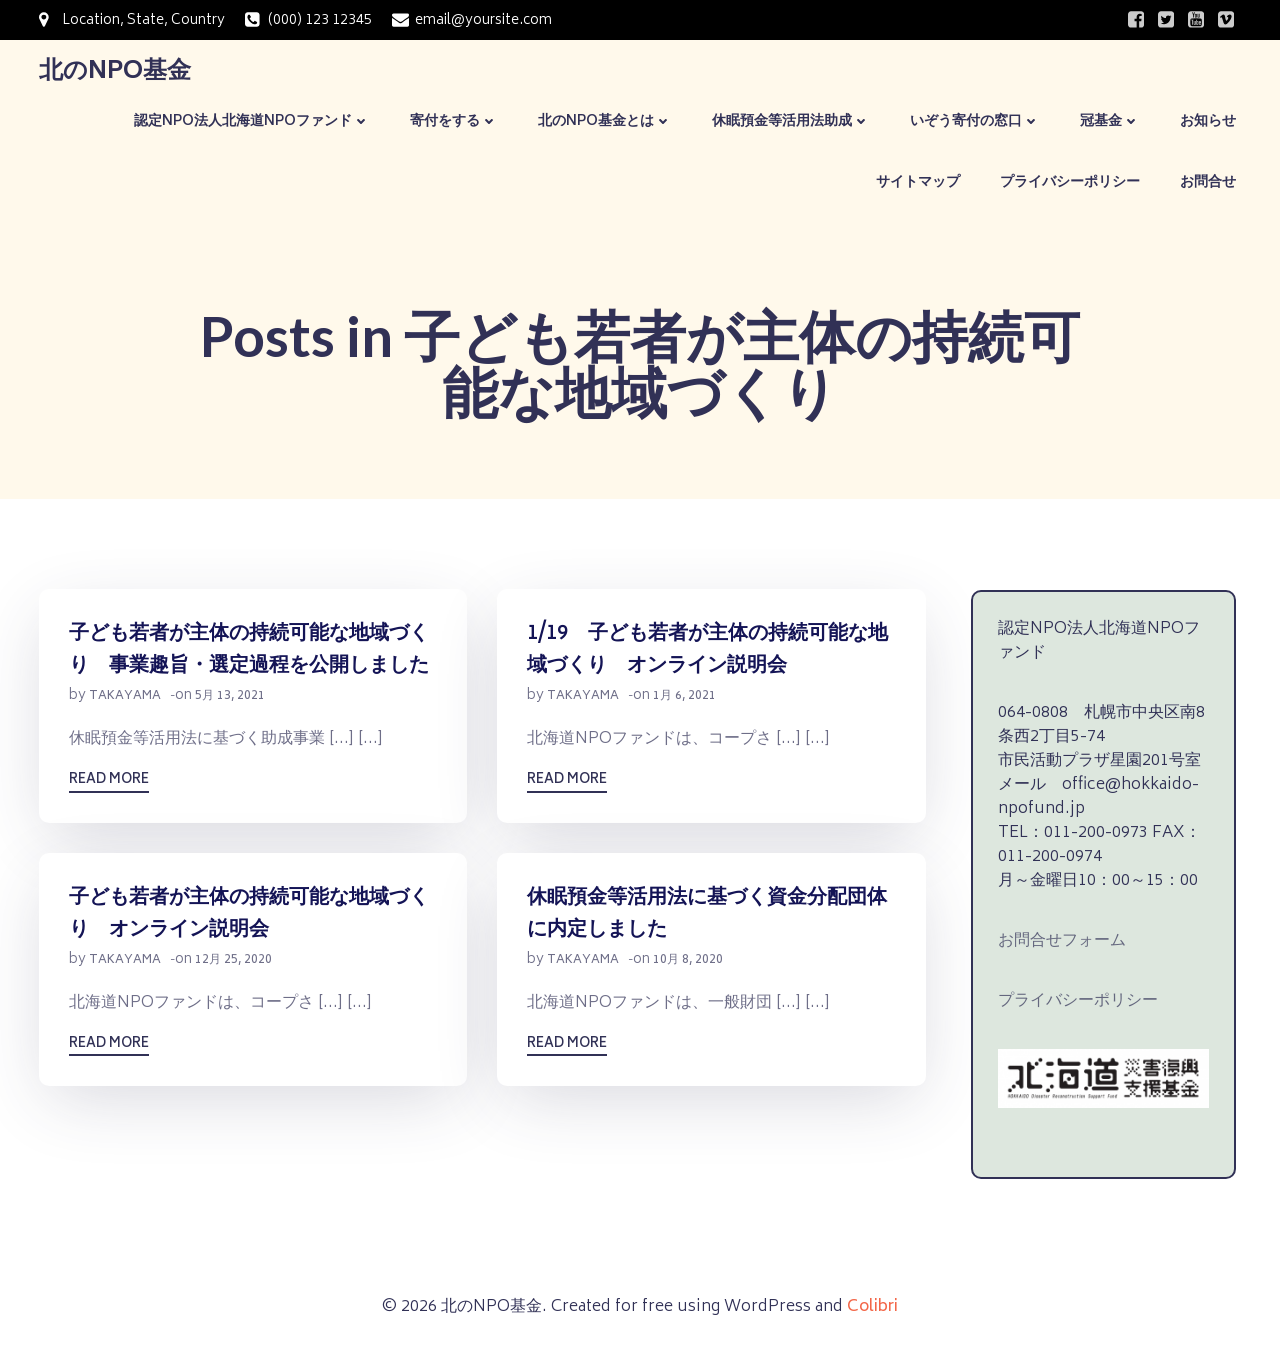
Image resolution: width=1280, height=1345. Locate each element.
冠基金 (1110, 121)
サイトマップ (918, 182)
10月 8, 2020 (688, 961)
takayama (125, 697)
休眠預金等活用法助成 (791, 121)
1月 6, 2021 (684, 697)
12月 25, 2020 (233, 961)
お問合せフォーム (1062, 941)
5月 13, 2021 (230, 697)
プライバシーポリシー (1070, 182)
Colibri (872, 1307)
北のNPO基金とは (605, 121)
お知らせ (1208, 121)
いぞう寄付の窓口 (975, 121)
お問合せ (1208, 182)
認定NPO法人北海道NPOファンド (252, 121)
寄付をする (454, 121)
